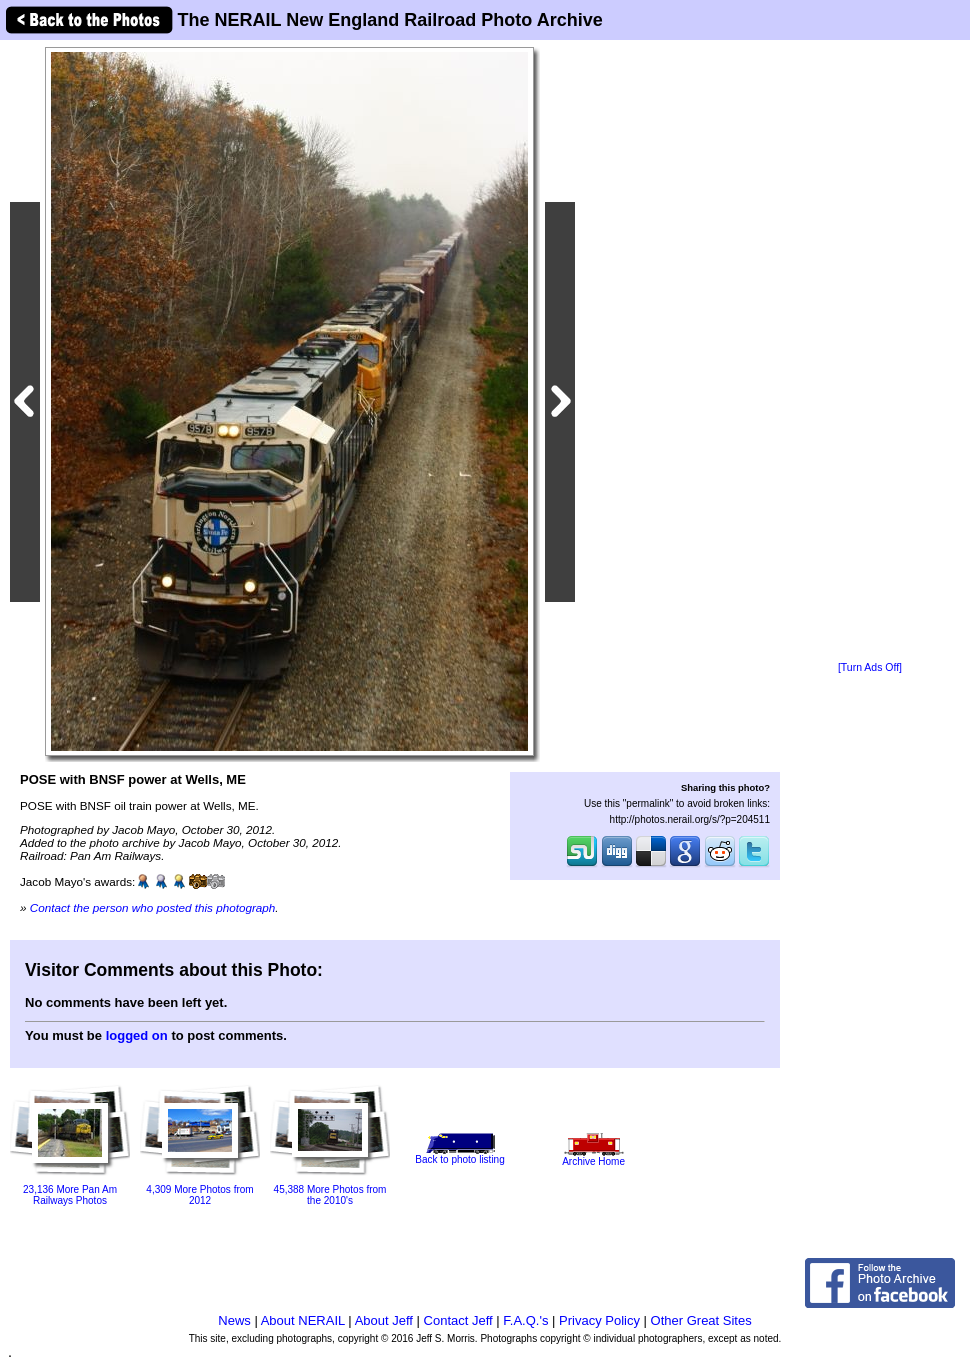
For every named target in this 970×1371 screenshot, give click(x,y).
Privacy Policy (599, 1320)
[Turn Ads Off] (870, 667)
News (234, 1320)
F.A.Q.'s (525, 1320)
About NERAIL (303, 1320)
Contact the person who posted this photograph (153, 907)
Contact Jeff (458, 1320)
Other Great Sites (701, 1320)
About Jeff (384, 1320)
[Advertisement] (870, 352)
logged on (137, 1035)
